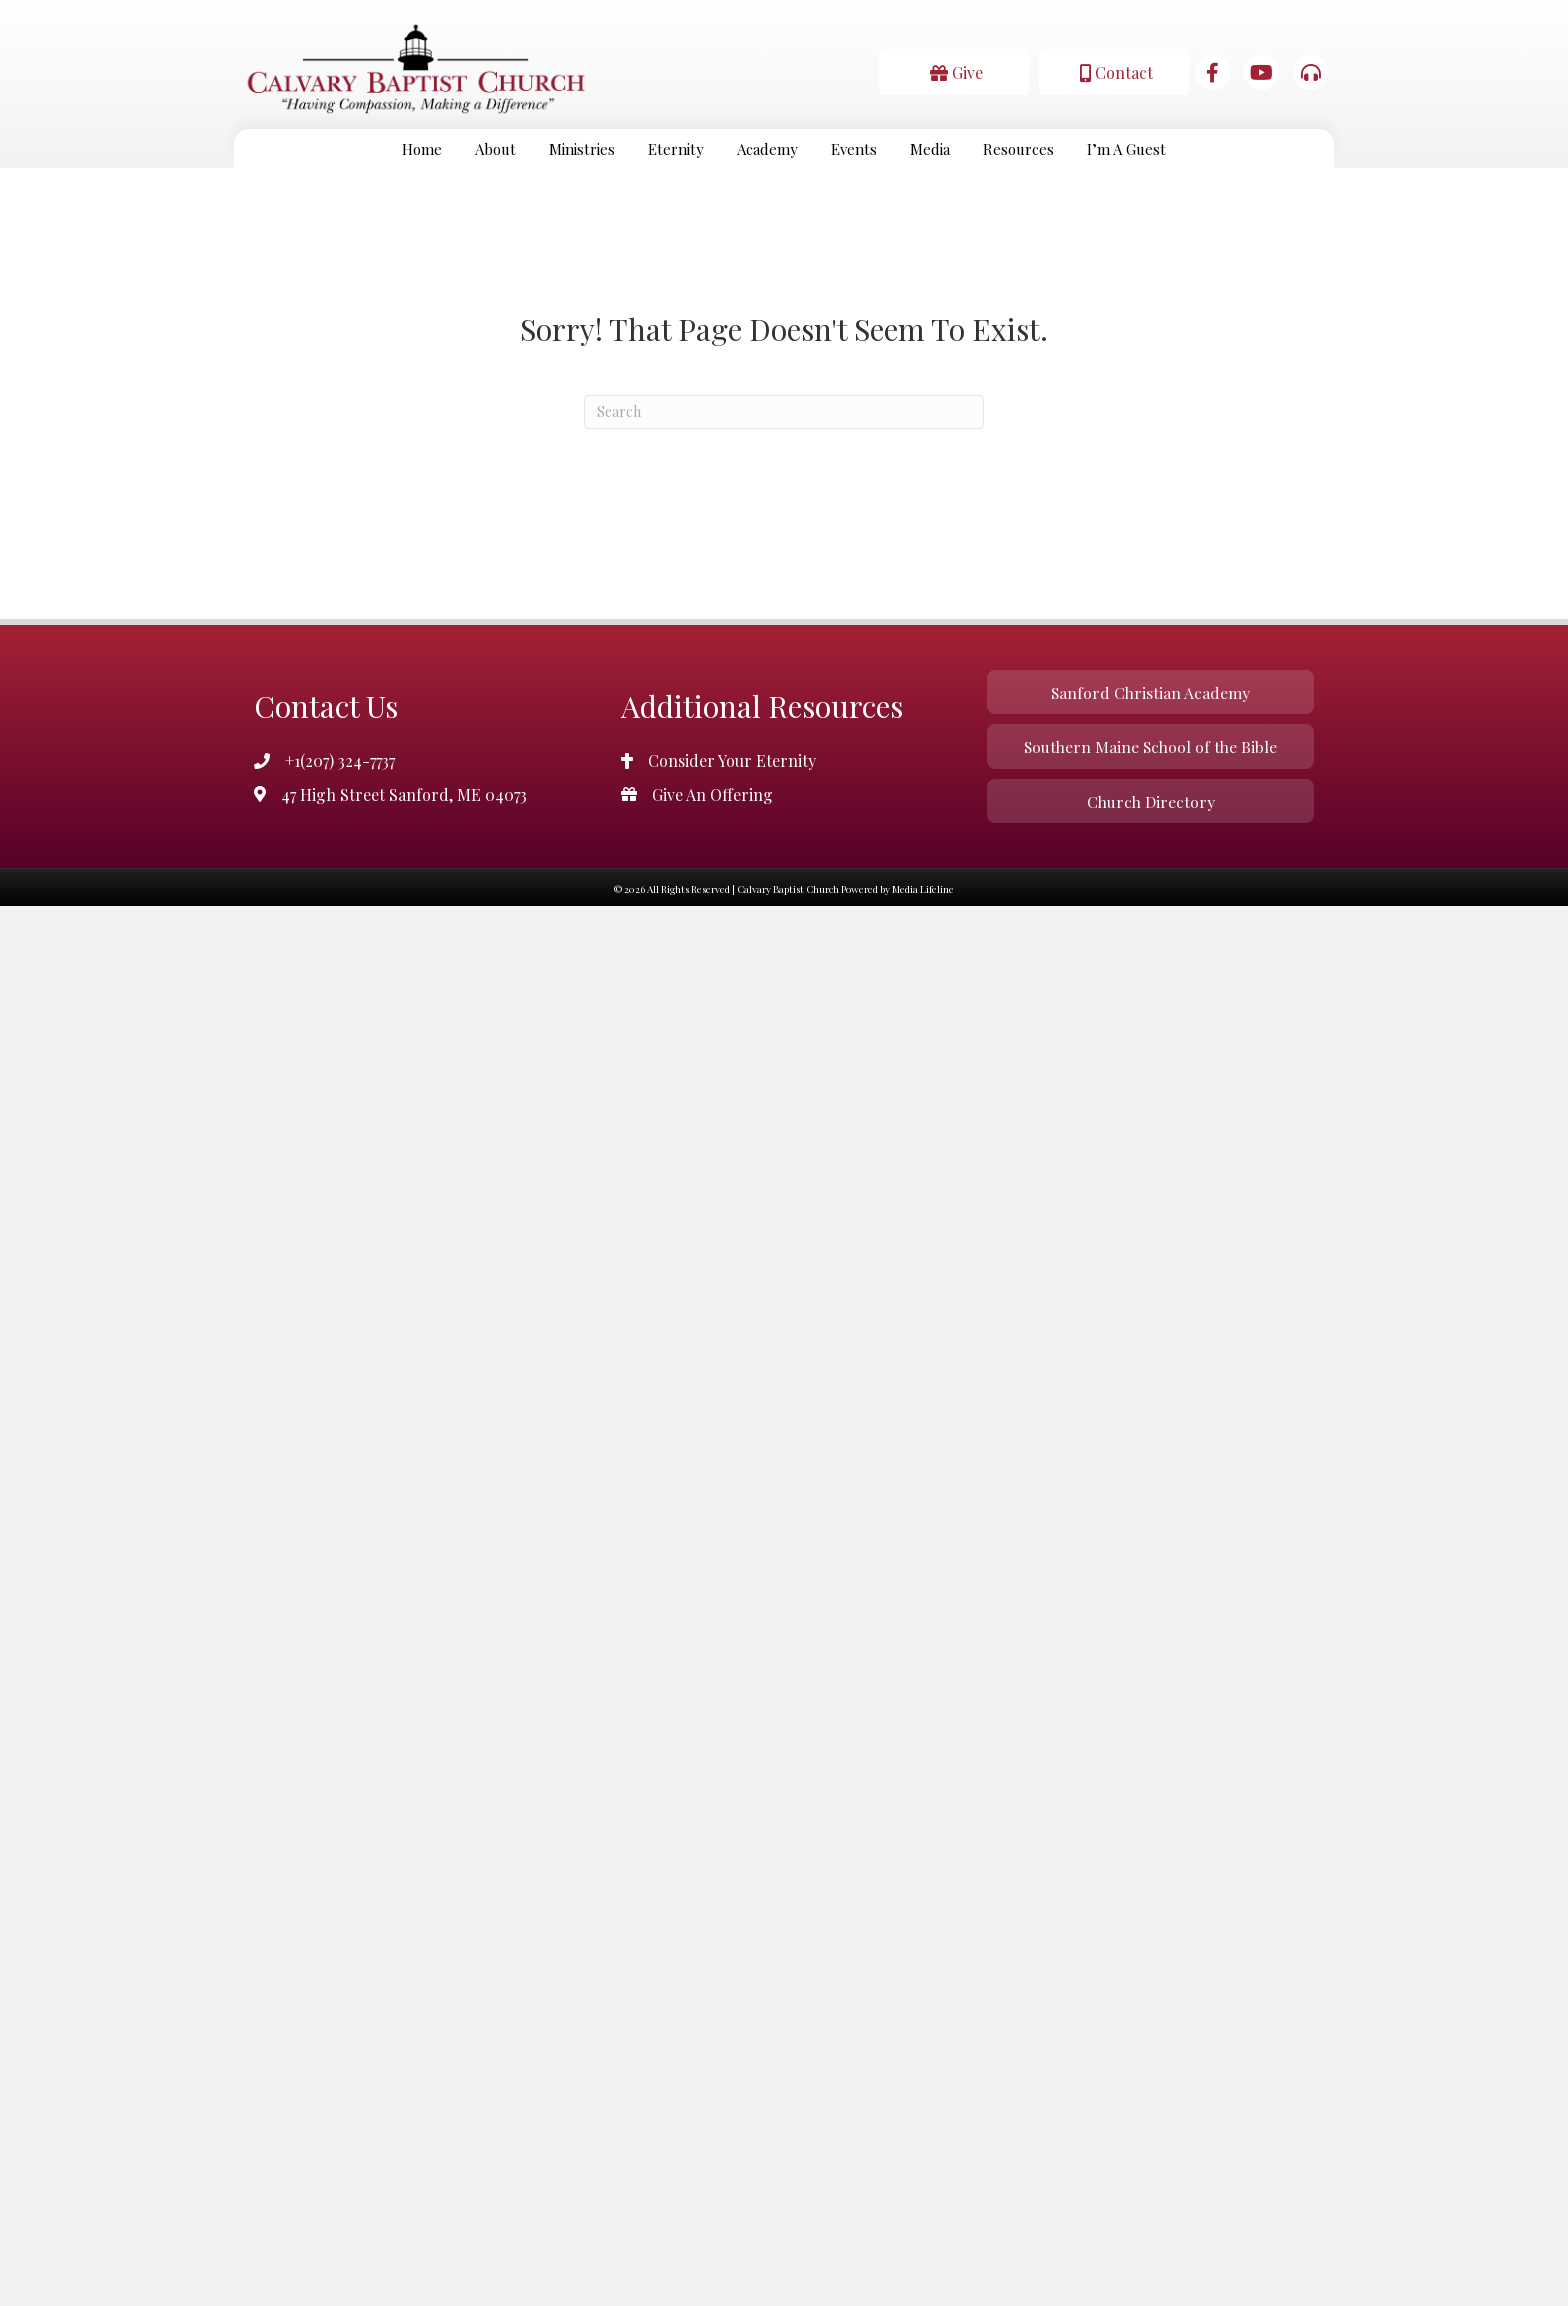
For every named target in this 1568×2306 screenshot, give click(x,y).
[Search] (784, 412)
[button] (954, 71)
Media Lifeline (923, 892)
